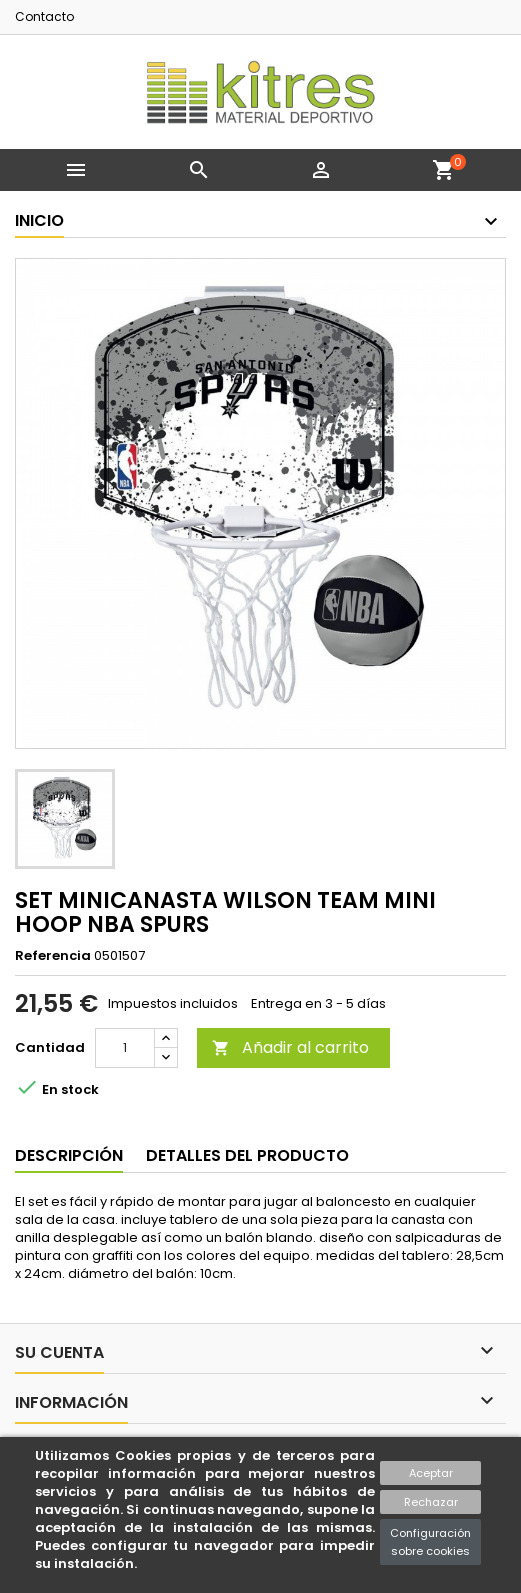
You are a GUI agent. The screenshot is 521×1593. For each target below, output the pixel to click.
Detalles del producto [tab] (247, 1155)
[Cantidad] (125, 1048)
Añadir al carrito (290, 1047)
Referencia (53, 956)
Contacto (44, 16)
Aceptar (431, 1473)
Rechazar (431, 1502)
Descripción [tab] (69, 1155)
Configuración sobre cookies (430, 1542)
